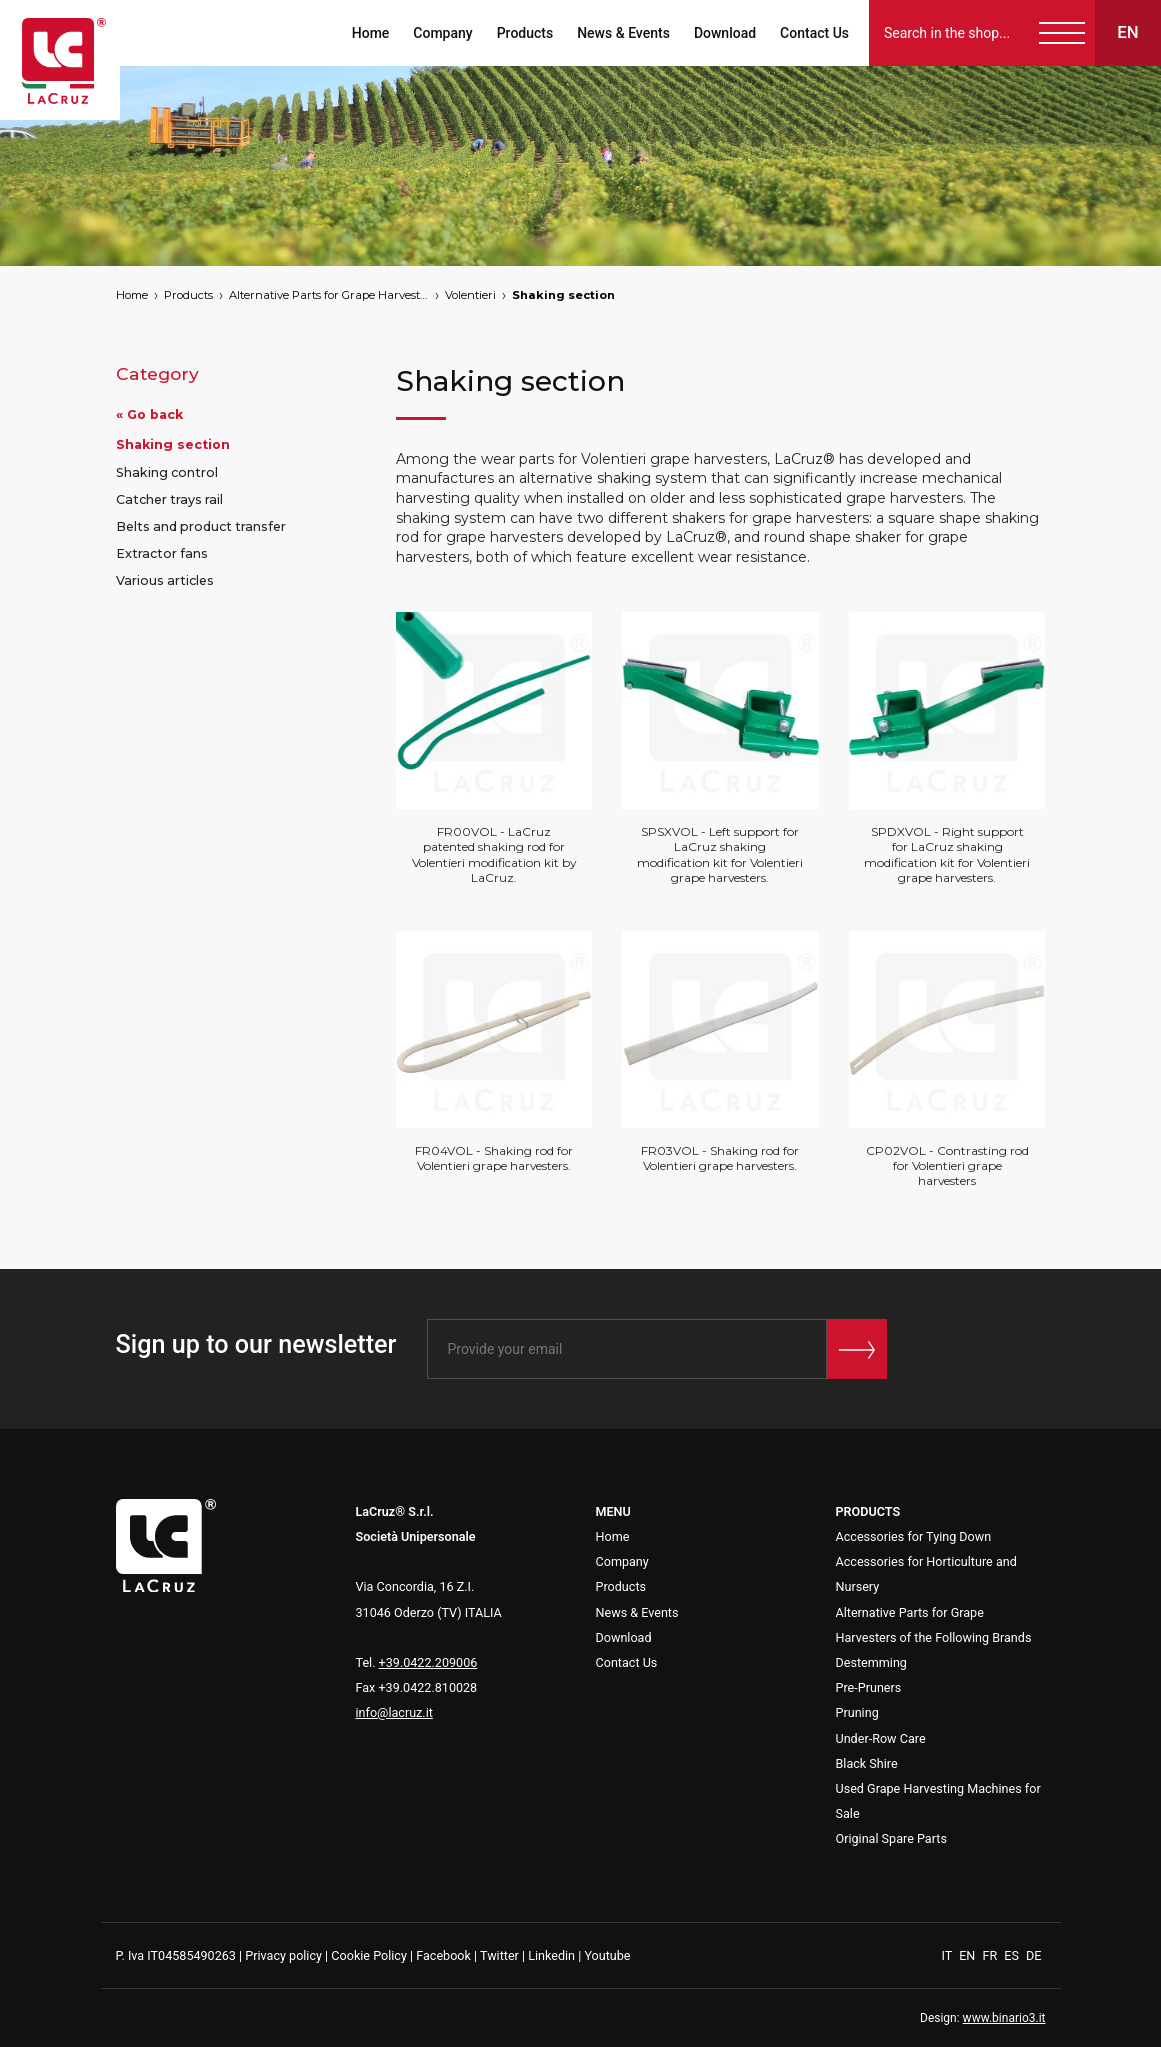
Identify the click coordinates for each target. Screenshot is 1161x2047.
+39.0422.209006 (428, 1662)
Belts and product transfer (201, 526)
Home (371, 33)
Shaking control (167, 472)
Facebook (443, 1955)
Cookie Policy (369, 1955)
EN (968, 1955)
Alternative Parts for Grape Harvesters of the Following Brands (329, 295)
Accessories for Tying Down (914, 1536)
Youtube (607, 1955)
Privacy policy (283, 1955)
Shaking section (563, 295)
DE (1033, 1955)
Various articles (165, 580)
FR (991, 1955)
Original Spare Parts (891, 1838)
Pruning (857, 1712)
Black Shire (867, 1763)
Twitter (499, 1955)
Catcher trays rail (169, 499)
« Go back (149, 414)
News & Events (623, 33)
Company (442, 33)
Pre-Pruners (869, 1687)
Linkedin (551, 1955)
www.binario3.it (1004, 2018)
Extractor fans (162, 553)
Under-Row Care (881, 1738)
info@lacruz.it (394, 1712)
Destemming (871, 1662)
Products (525, 33)
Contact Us (814, 33)
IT (949, 1955)
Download (725, 33)
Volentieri (470, 295)
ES (1013, 1955)
